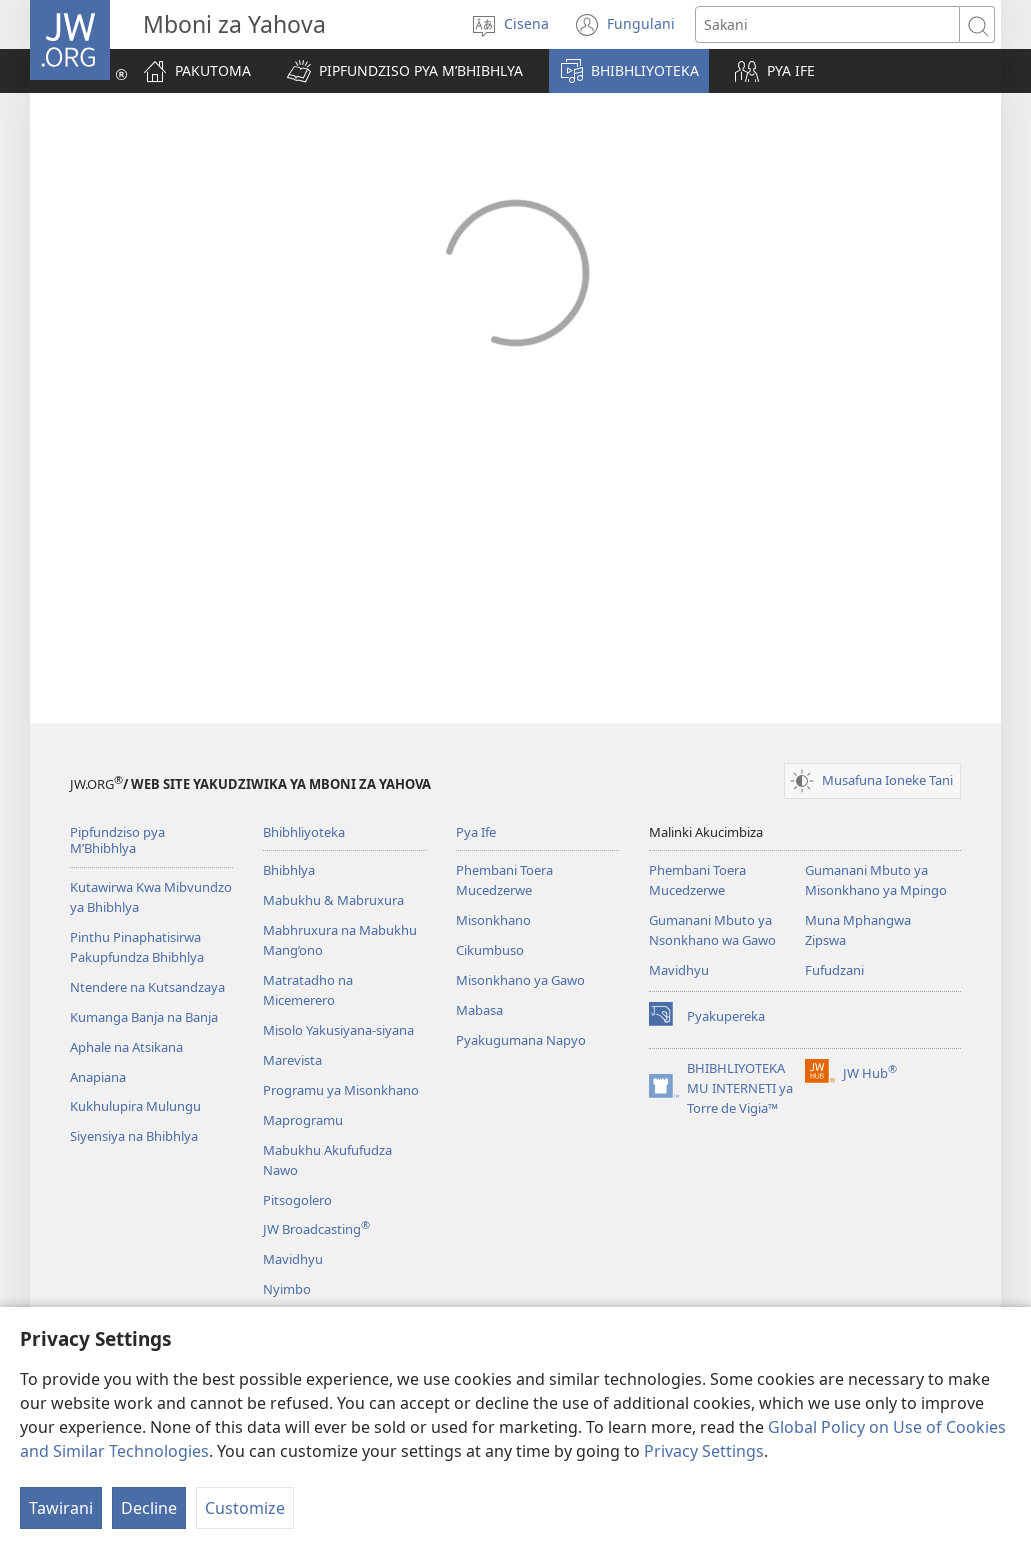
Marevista (292, 1060)
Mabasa (479, 1010)
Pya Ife (476, 832)
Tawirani (61, 1508)
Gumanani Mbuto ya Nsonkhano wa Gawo (712, 930)
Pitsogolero (297, 1200)
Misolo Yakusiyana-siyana (338, 1030)
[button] (405, 71)
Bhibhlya (289, 870)
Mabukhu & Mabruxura (333, 900)
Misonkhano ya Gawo (520, 980)
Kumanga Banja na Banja (144, 1017)
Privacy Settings (704, 1451)
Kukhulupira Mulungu (135, 1106)
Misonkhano (493, 920)
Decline (149, 1508)
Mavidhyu (293, 1259)
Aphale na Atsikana (126, 1047)
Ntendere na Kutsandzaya (147, 987)
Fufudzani (834, 970)
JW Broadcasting (316, 1229)
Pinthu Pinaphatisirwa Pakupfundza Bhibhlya (137, 947)
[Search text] (827, 24)
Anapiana (98, 1077)
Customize (245, 1508)
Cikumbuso (490, 950)
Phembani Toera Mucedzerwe (504, 880)
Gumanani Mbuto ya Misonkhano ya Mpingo (876, 880)
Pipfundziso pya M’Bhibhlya (117, 840)
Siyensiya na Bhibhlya (134, 1136)
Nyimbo (287, 1289)
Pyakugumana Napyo (521, 1040)
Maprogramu (303, 1120)
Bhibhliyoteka (304, 832)
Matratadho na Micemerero (308, 990)
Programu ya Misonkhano (341, 1090)
